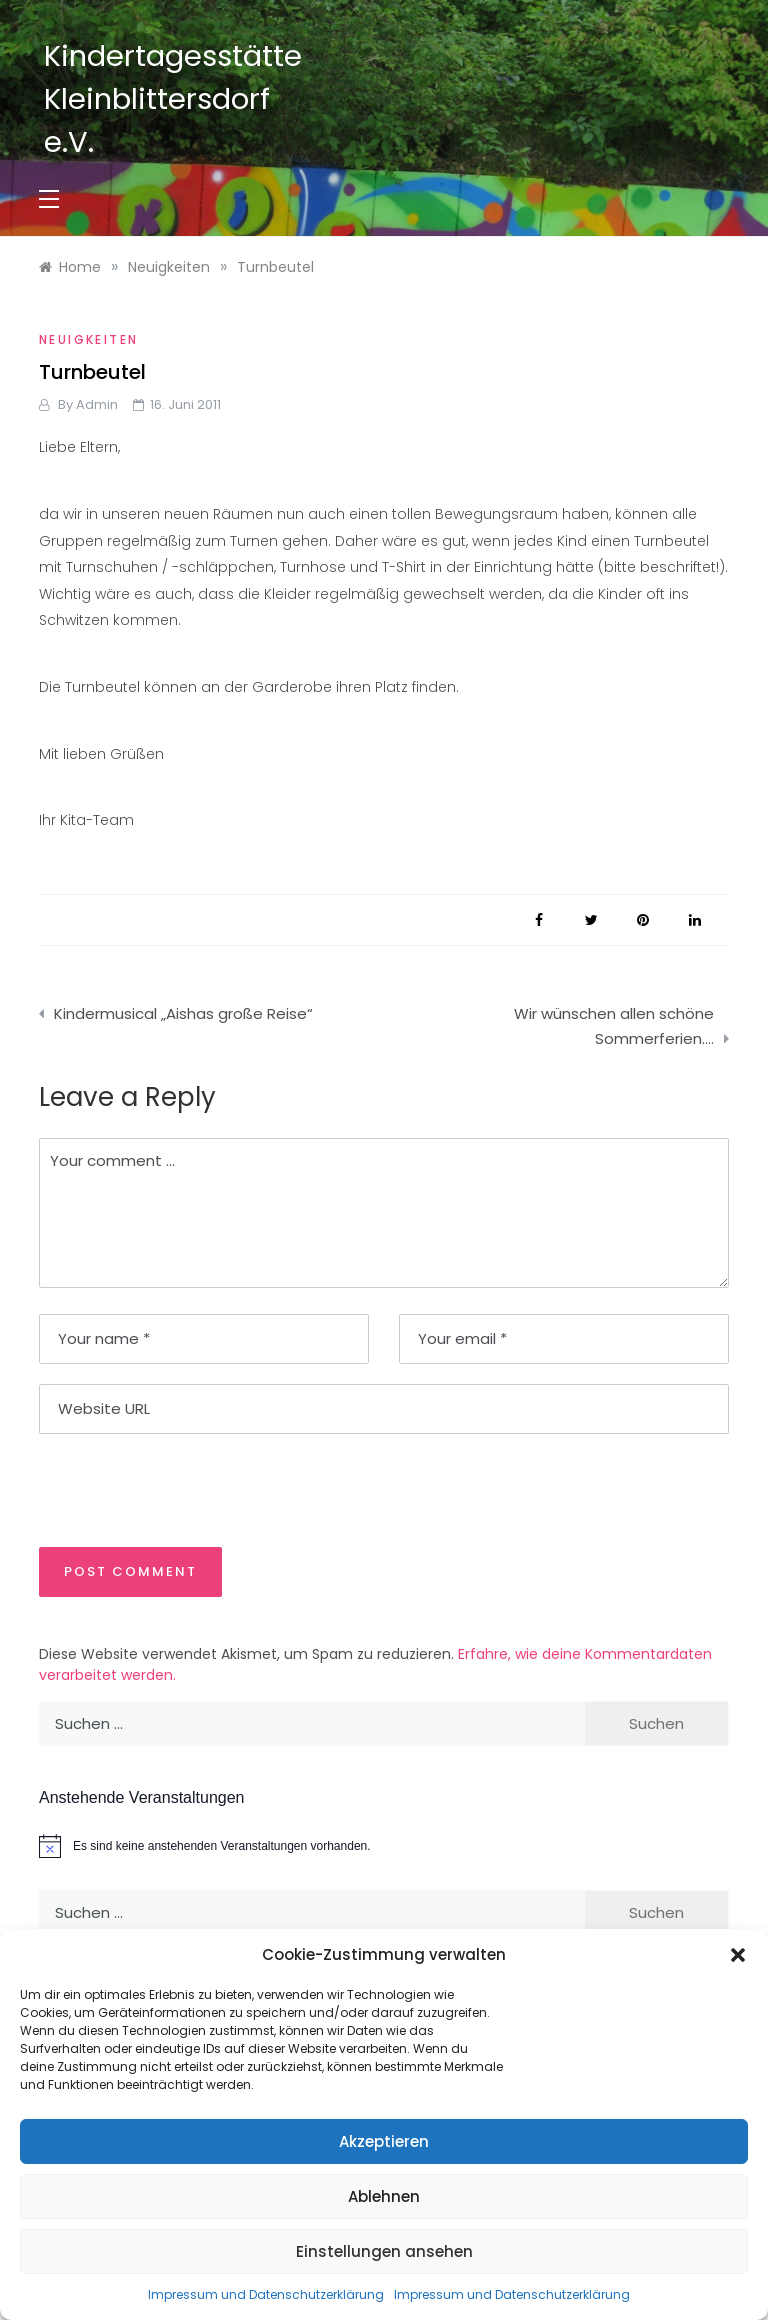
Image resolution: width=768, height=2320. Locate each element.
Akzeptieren (384, 2141)
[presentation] (176, 1489)
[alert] (384, 1846)
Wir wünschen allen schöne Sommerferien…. (614, 1026)
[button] (738, 1955)
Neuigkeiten (88, 339)
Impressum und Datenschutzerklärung (266, 2294)
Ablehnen (384, 2196)
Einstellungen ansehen (384, 2251)
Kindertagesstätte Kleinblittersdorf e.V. (173, 99)
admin (97, 404)
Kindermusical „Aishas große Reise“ (183, 1013)
